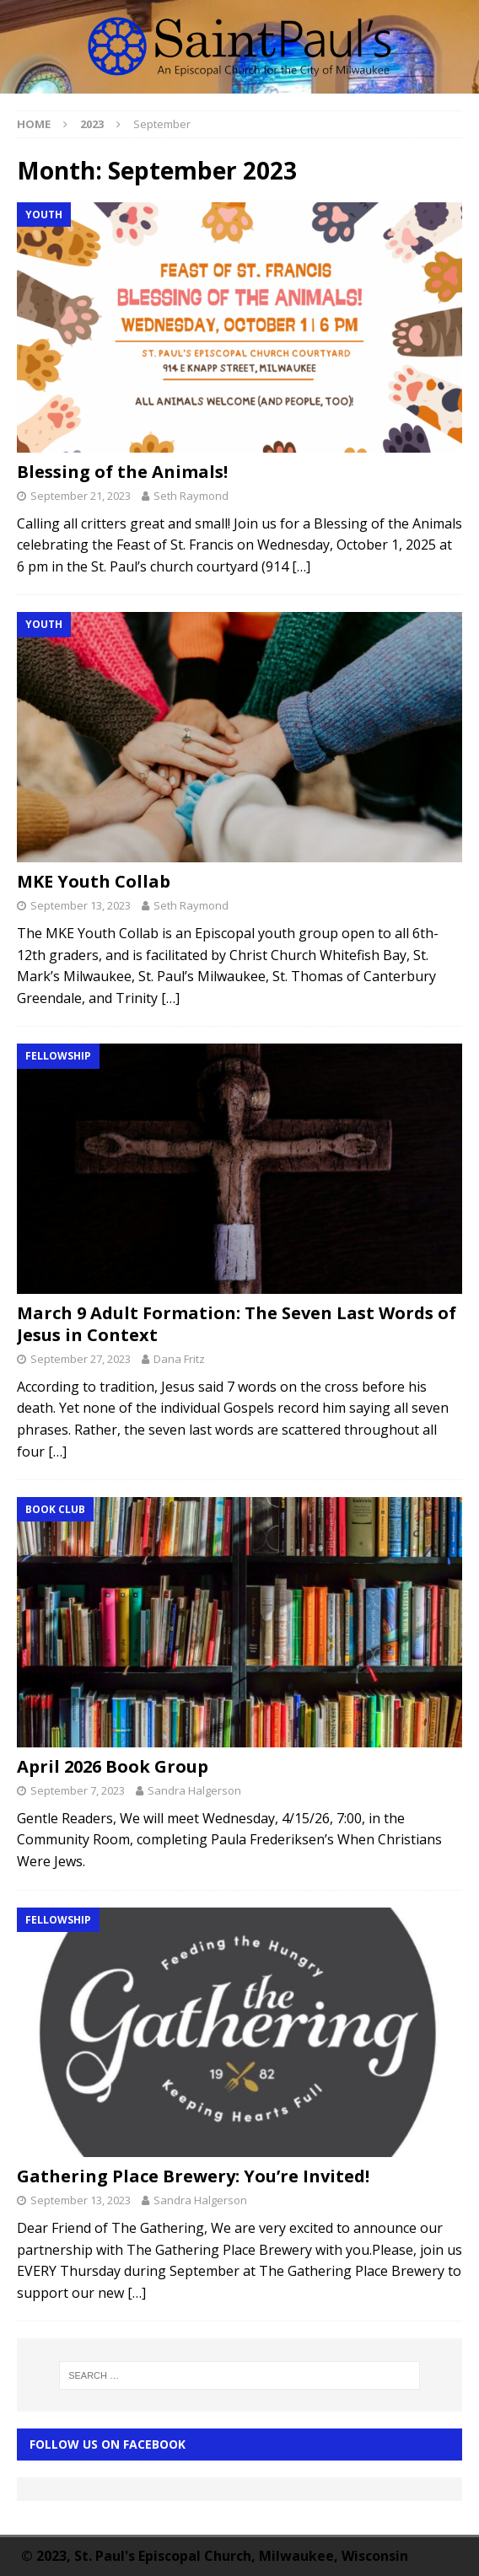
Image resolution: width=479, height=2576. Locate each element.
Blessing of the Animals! (122, 471)
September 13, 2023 (80, 905)
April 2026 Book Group (112, 1766)
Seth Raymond (191, 495)
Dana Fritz (179, 1358)
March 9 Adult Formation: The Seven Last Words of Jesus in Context (236, 1323)
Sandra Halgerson (194, 1790)
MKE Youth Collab (93, 881)
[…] (301, 566)
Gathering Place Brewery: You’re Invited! (193, 2176)
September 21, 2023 (80, 495)
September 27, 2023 (80, 1358)
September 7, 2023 (77, 1790)
